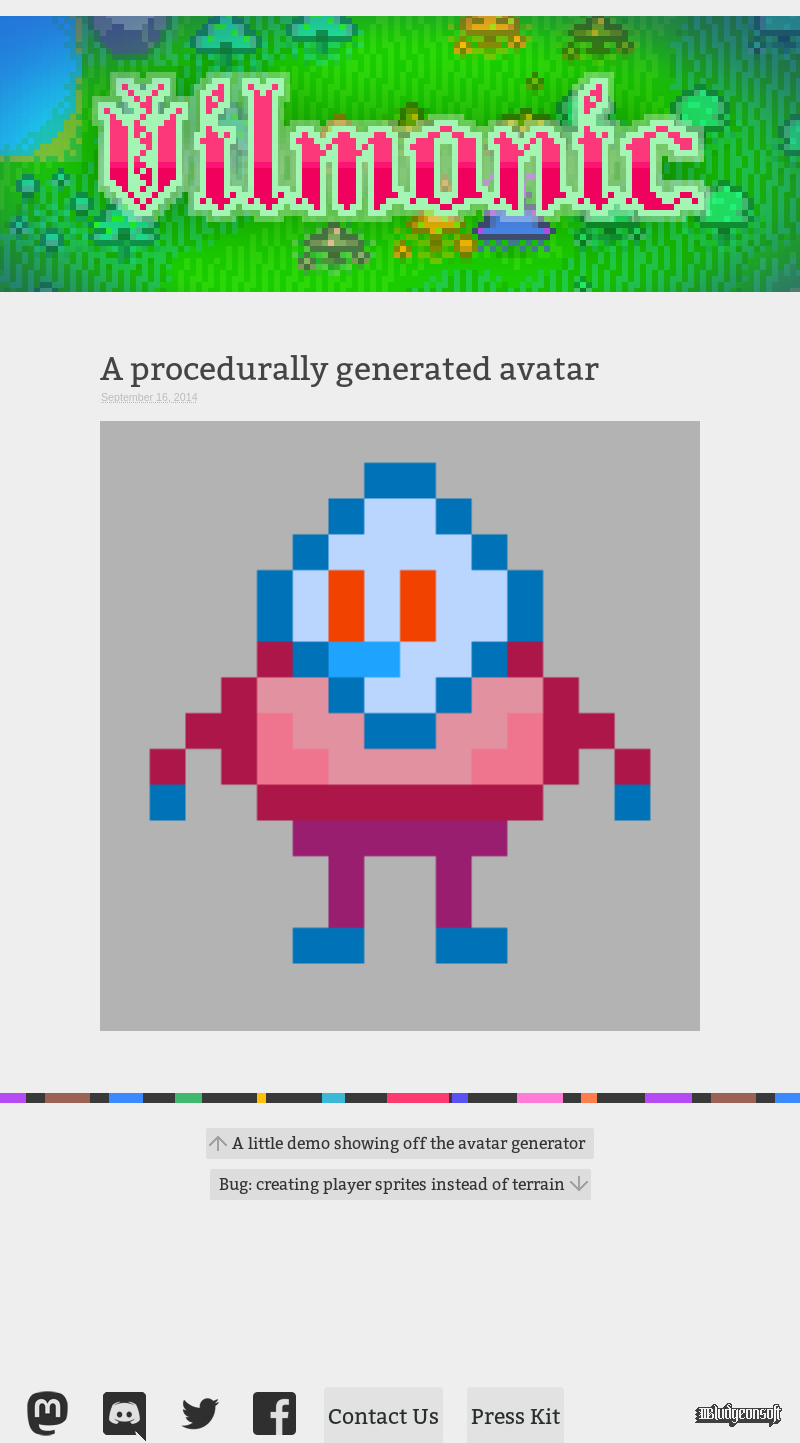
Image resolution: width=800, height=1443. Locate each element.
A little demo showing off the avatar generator (408, 1143)
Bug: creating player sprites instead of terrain (392, 1184)
